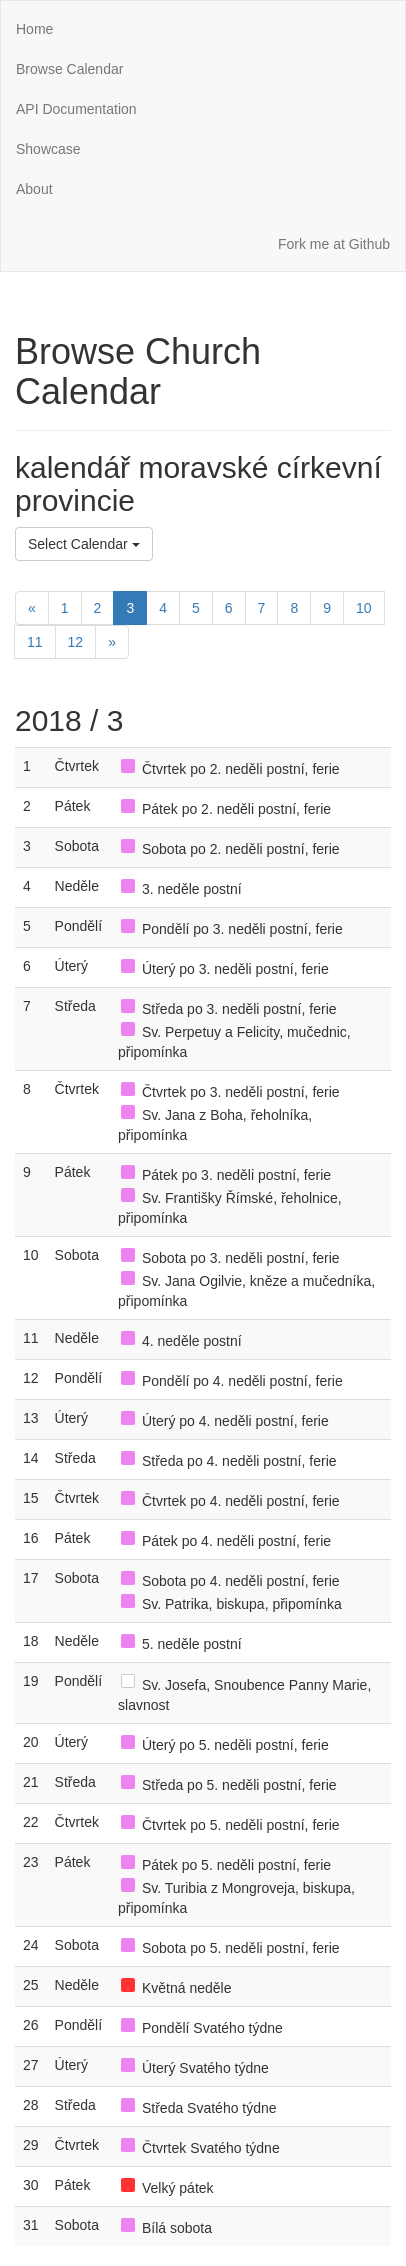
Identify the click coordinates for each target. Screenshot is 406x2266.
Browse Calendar (69, 69)
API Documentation (76, 109)
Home (34, 29)
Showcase (48, 149)
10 (364, 608)
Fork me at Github (334, 244)
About (34, 189)
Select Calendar (84, 544)
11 (35, 642)
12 (76, 642)
